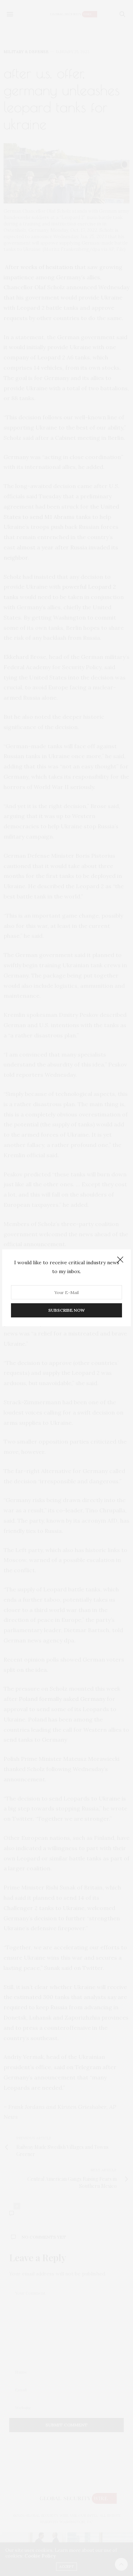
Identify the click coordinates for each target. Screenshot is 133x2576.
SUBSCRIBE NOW (66, 1310)
